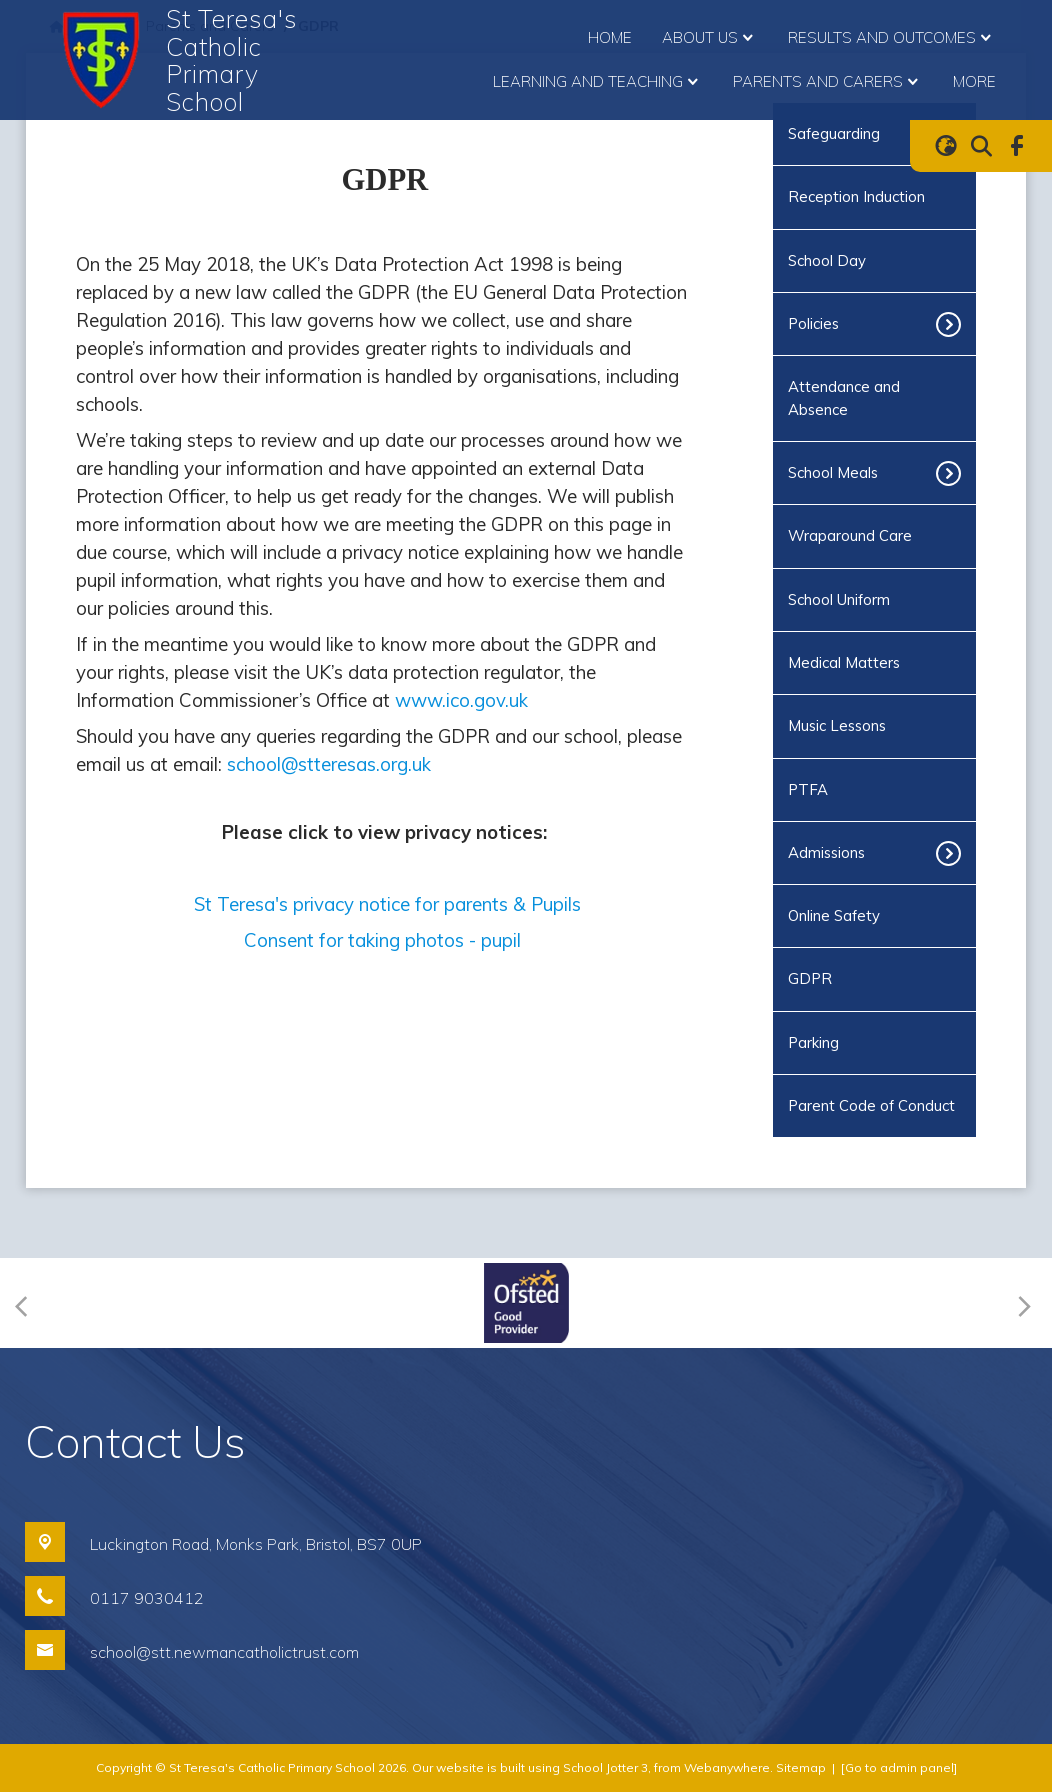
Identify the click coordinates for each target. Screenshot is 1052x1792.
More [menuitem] (974, 81)
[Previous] (27, 1303)
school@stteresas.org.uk (329, 764)
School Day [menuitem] (827, 260)
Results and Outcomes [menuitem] (892, 38)
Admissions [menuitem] (826, 852)
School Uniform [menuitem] (839, 599)
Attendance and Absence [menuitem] (844, 397)
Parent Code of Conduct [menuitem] (871, 1105)
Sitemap (801, 1767)
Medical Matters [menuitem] (844, 662)
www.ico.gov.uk (461, 700)
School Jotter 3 (605, 1767)
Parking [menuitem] (813, 1042)
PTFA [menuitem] (808, 789)
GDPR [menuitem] (810, 978)
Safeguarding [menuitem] (834, 133)
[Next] (1021, 1303)
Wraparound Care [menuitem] (850, 535)
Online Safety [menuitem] (834, 915)
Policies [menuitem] (813, 323)
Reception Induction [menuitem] (856, 196)
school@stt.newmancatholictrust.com (224, 1652)
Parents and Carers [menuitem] (828, 82)
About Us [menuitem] (710, 38)
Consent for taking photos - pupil (385, 940)
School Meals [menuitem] (833, 472)
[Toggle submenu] (955, 324)
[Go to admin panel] (899, 1767)
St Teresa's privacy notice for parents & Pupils (387, 904)
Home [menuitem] (610, 37)
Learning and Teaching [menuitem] (598, 82)
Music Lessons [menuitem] (837, 725)
